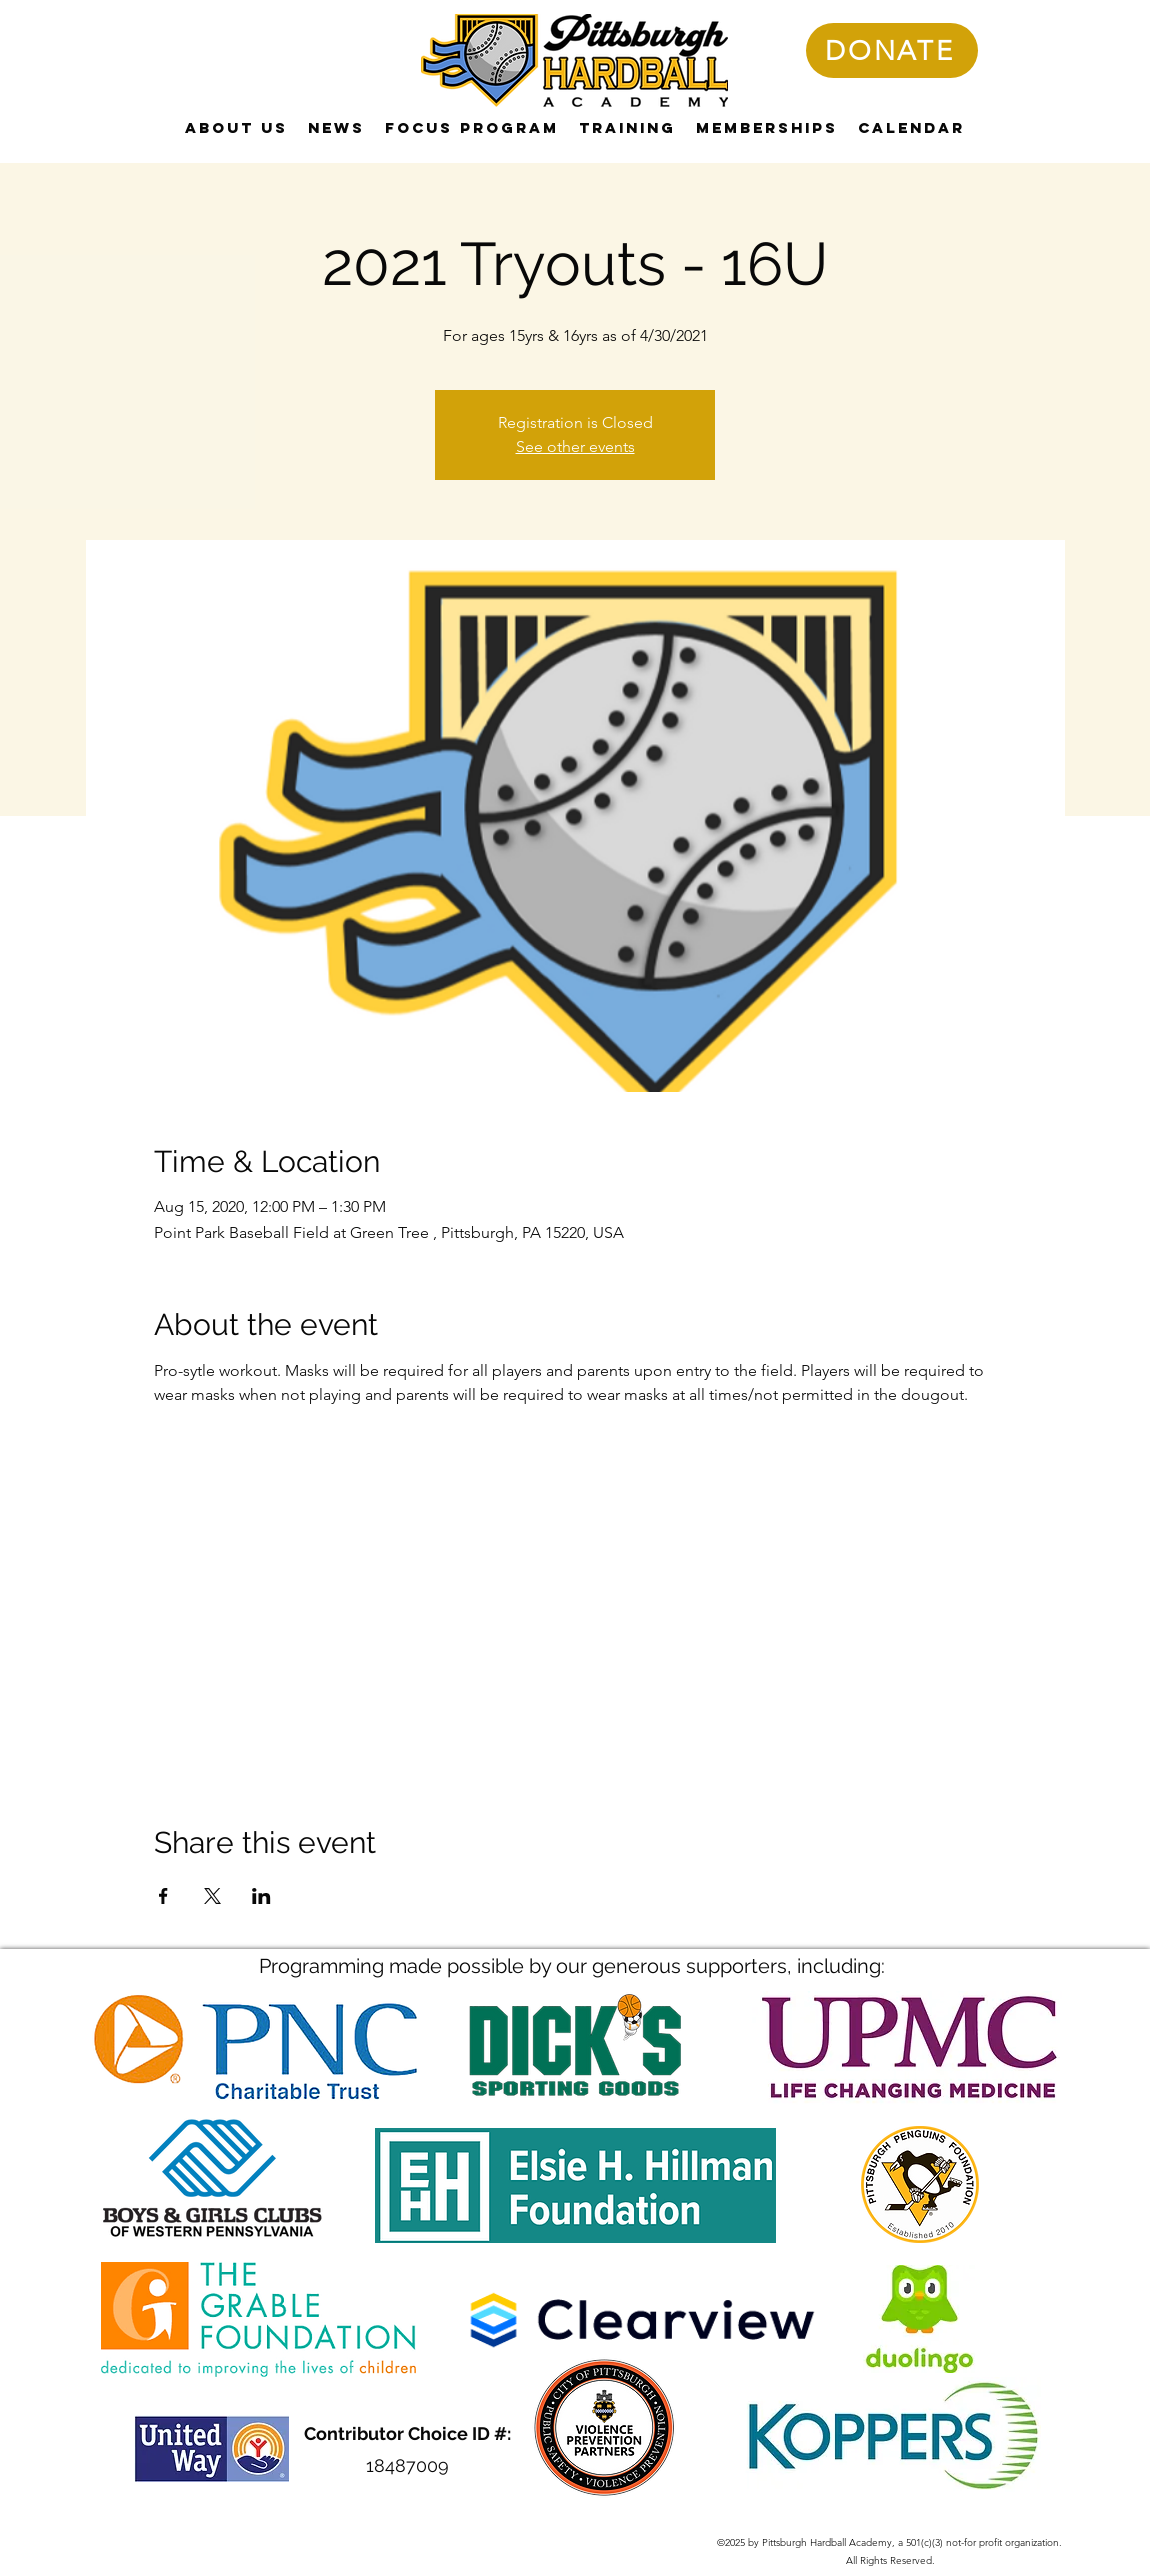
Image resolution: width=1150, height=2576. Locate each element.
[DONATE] (892, 50)
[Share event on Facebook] (163, 1896)
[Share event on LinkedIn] (261, 1896)
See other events (575, 446)
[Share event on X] (212, 1896)
